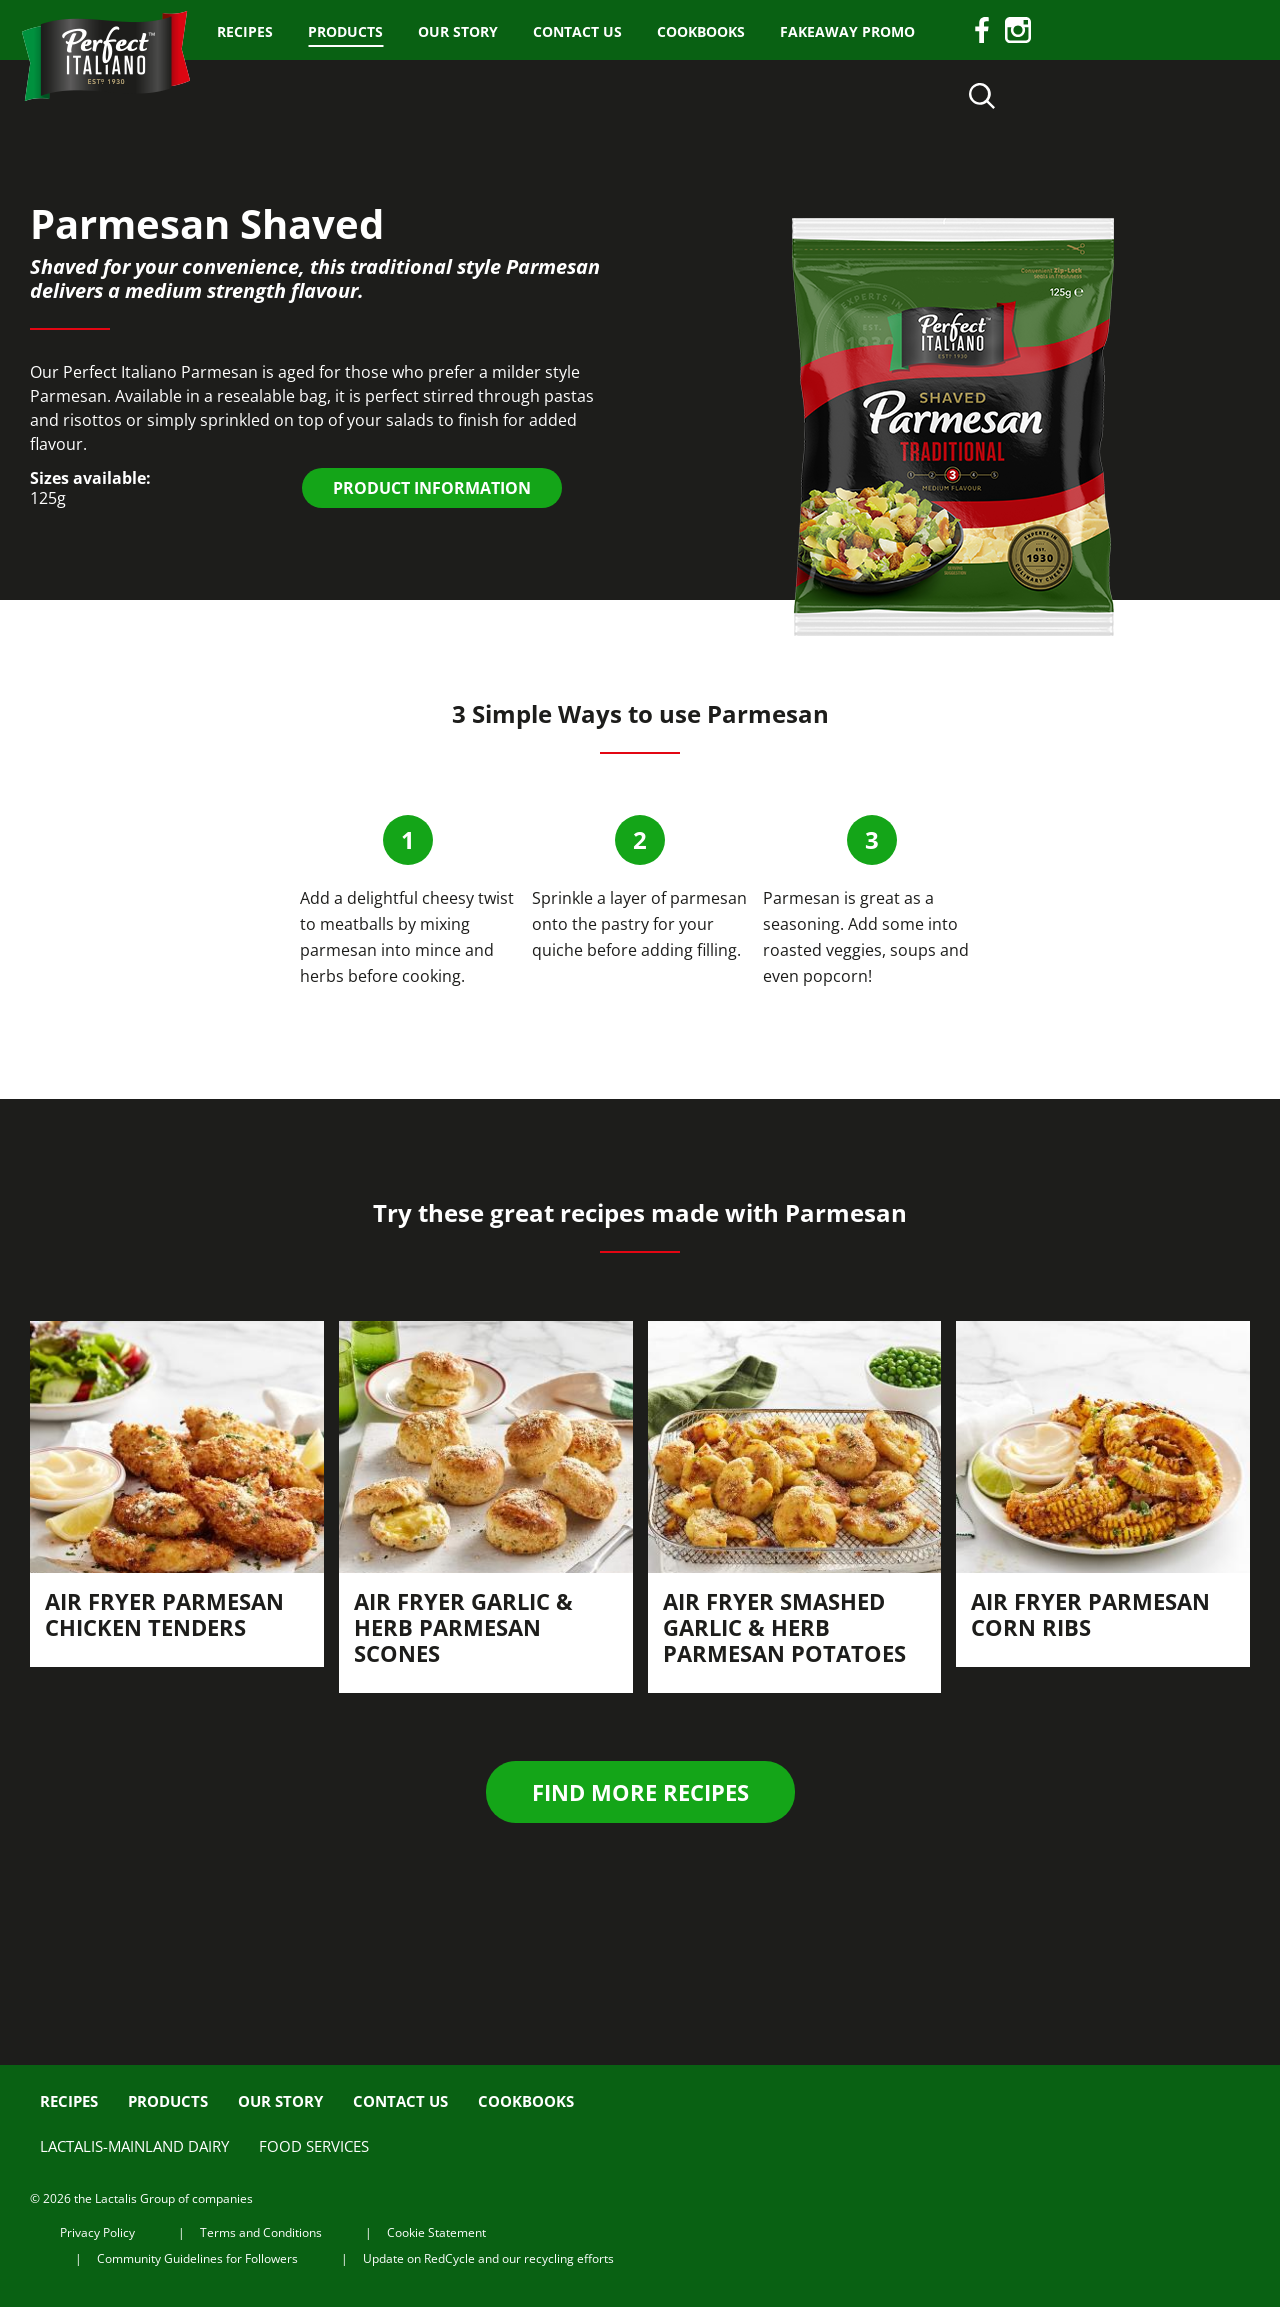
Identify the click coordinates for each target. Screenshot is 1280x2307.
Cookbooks (701, 31)
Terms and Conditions (261, 2232)
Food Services (314, 2146)
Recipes (245, 31)
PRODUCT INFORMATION (432, 488)
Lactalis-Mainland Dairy (134, 2146)
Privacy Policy (97, 2232)
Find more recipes (640, 1792)
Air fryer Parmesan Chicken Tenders (164, 1614)
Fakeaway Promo (847, 31)
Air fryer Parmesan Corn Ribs (1090, 1614)
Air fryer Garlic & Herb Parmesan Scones (463, 1627)
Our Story (458, 31)
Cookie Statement (436, 2232)
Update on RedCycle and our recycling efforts (488, 2258)
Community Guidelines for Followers (197, 2258)
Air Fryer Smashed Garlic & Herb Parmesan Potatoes (784, 1627)
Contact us (577, 31)
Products (345, 31)
